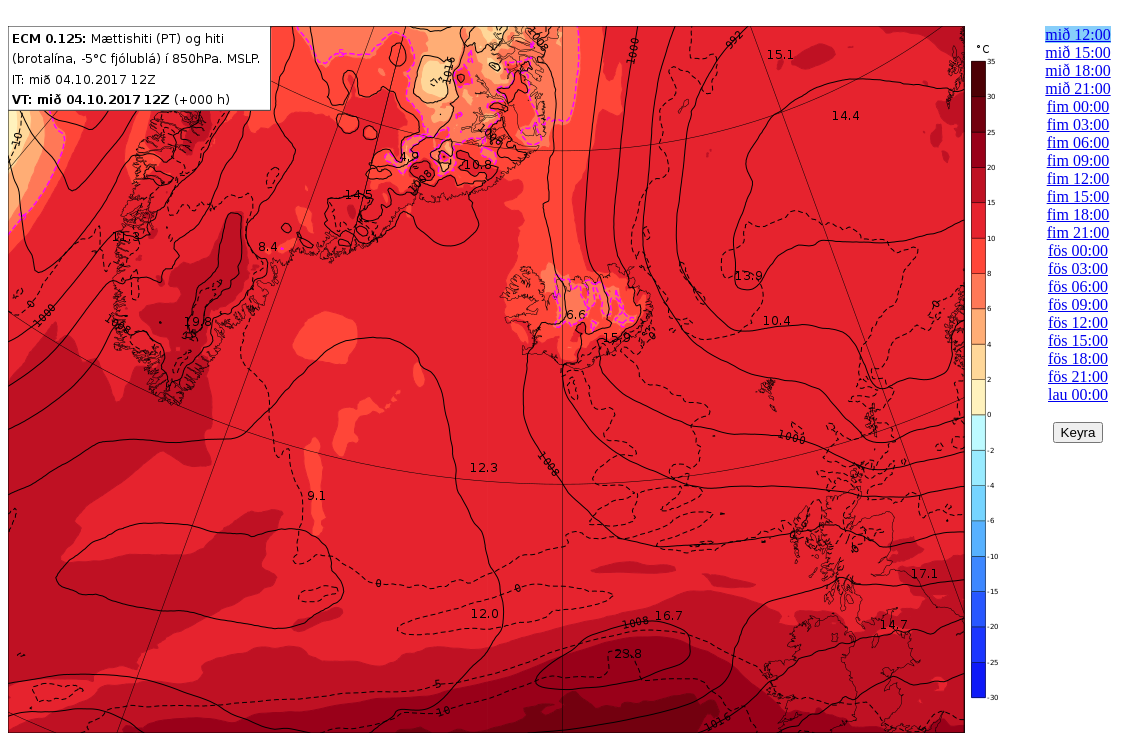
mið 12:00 (1077, 34)
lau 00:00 (1078, 394)
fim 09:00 (1078, 160)
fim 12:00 (1078, 178)
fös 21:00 (1078, 376)
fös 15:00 (1078, 340)
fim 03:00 (1078, 124)
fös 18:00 (1078, 358)
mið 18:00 (1077, 70)
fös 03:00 (1078, 268)
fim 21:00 (1078, 232)
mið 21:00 (1077, 88)
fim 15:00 (1078, 196)
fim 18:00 (1078, 214)
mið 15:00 (1077, 52)
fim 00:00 (1078, 106)
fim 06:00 (1078, 142)
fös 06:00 (1078, 286)
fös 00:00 (1078, 250)
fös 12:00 (1078, 322)
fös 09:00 (1078, 304)
